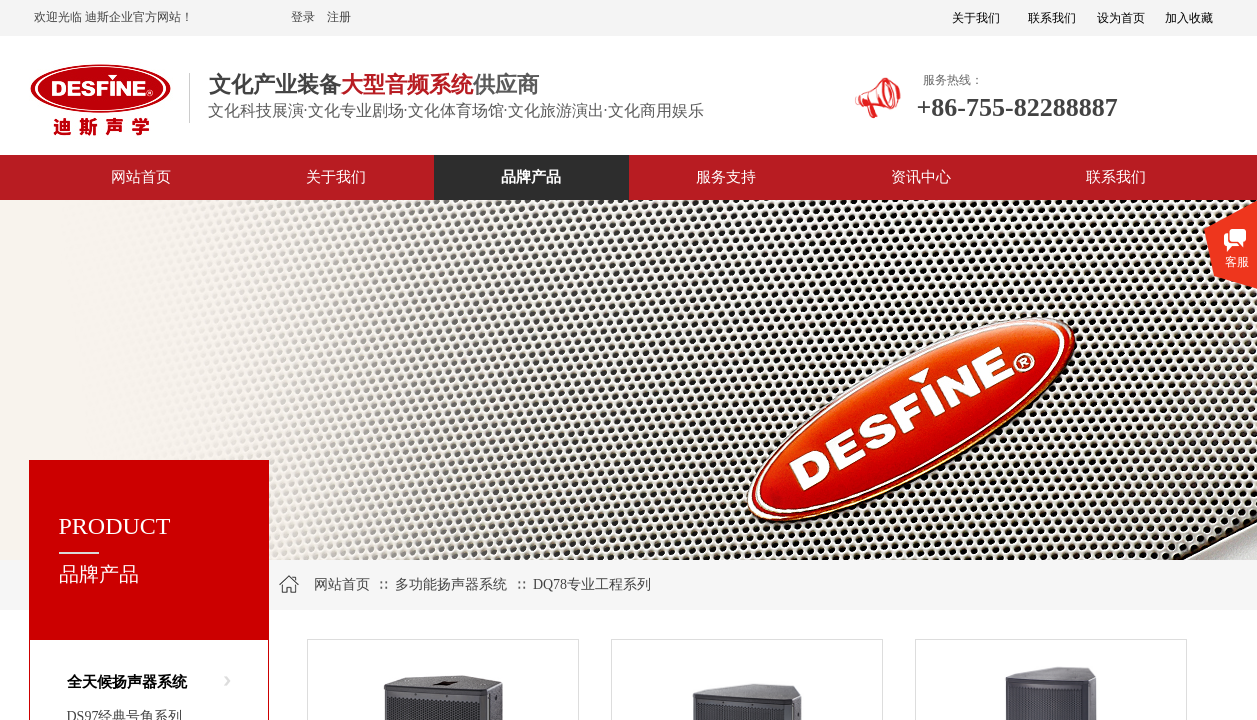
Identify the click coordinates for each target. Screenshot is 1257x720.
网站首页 (342, 584)
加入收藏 (1189, 18)
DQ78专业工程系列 (592, 584)
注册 (339, 17)
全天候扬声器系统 (127, 682)
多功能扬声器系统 (451, 584)
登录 (303, 17)
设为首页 (1121, 18)
